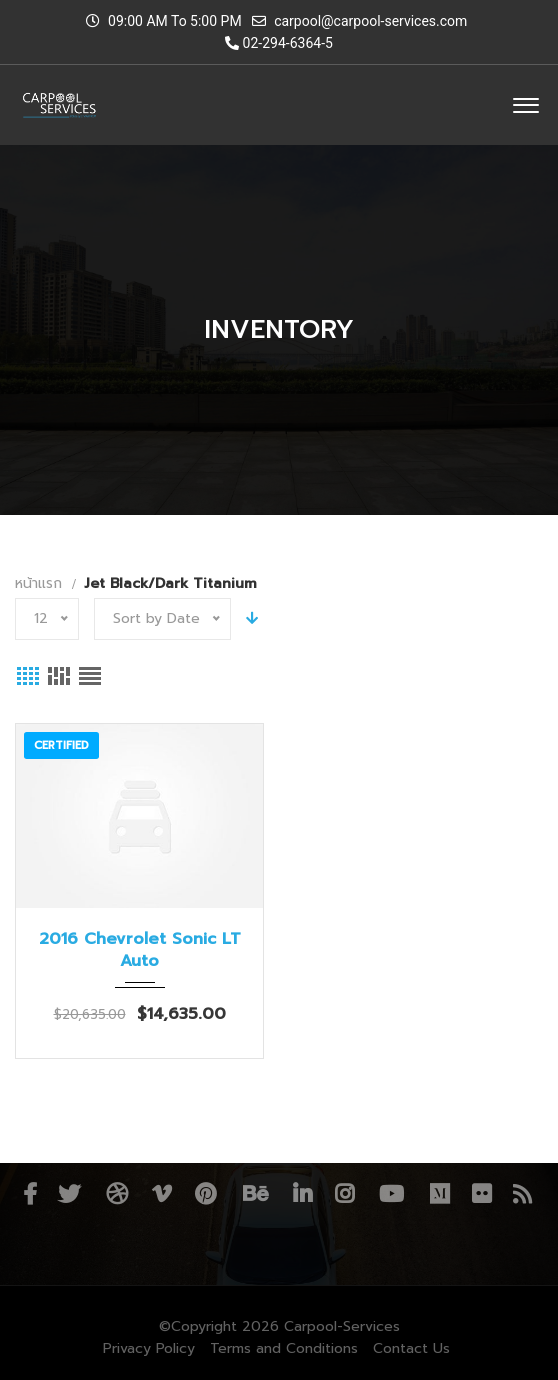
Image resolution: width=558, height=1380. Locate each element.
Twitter (69, 1194)
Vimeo (161, 1194)
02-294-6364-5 (279, 43)
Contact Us (411, 1348)
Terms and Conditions (284, 1348)
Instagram (344, 1194)
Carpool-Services (342, 1326)
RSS (522, 1194)
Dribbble (117, 1194)
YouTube (391, 1194)
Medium (439, 1194)
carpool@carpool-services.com (370, 21)
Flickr (481, 1194)
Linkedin (302, 1194)
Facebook (30, 1194)
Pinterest (205, 1194)
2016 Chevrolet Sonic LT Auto (140, 950)
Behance (255, 1194)
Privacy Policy (149, 1348)
